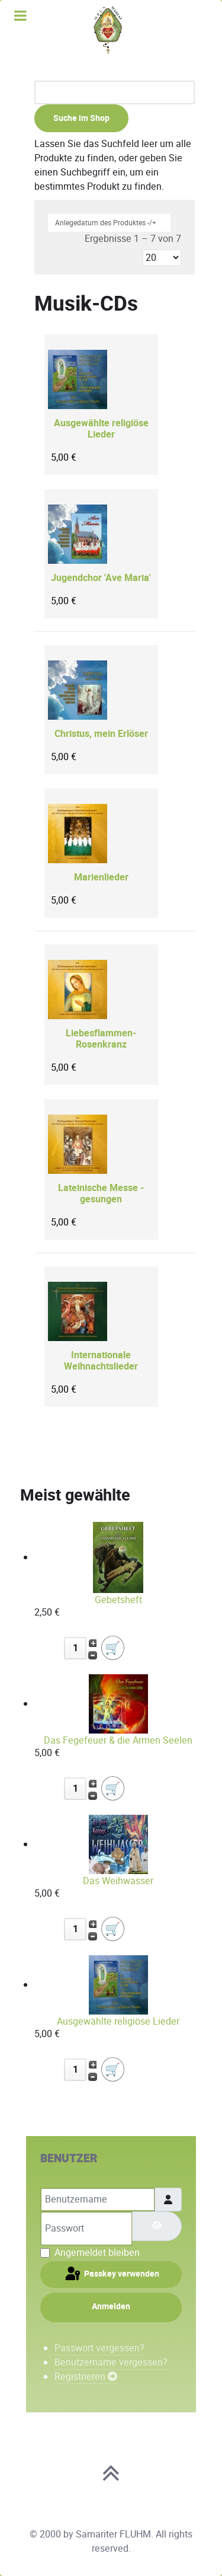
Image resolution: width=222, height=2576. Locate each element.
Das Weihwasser (118, 1881)
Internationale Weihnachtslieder (101, 1361)
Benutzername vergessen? (111, 2362)
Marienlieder (101, 877)
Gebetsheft (118, 1600)
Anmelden (111, 2306)
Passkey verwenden (111, 2274)
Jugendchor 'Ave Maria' (101, 578)
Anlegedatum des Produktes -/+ (105, 223)
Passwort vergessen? (99, 2348)
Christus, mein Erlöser (101, 734)
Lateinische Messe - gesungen (101, 1194)
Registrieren (85, 2376)
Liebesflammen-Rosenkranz (101, 1039)
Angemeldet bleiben (97, 2252)
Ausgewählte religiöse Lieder (101, 429)
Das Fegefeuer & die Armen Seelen (118, 1740)
